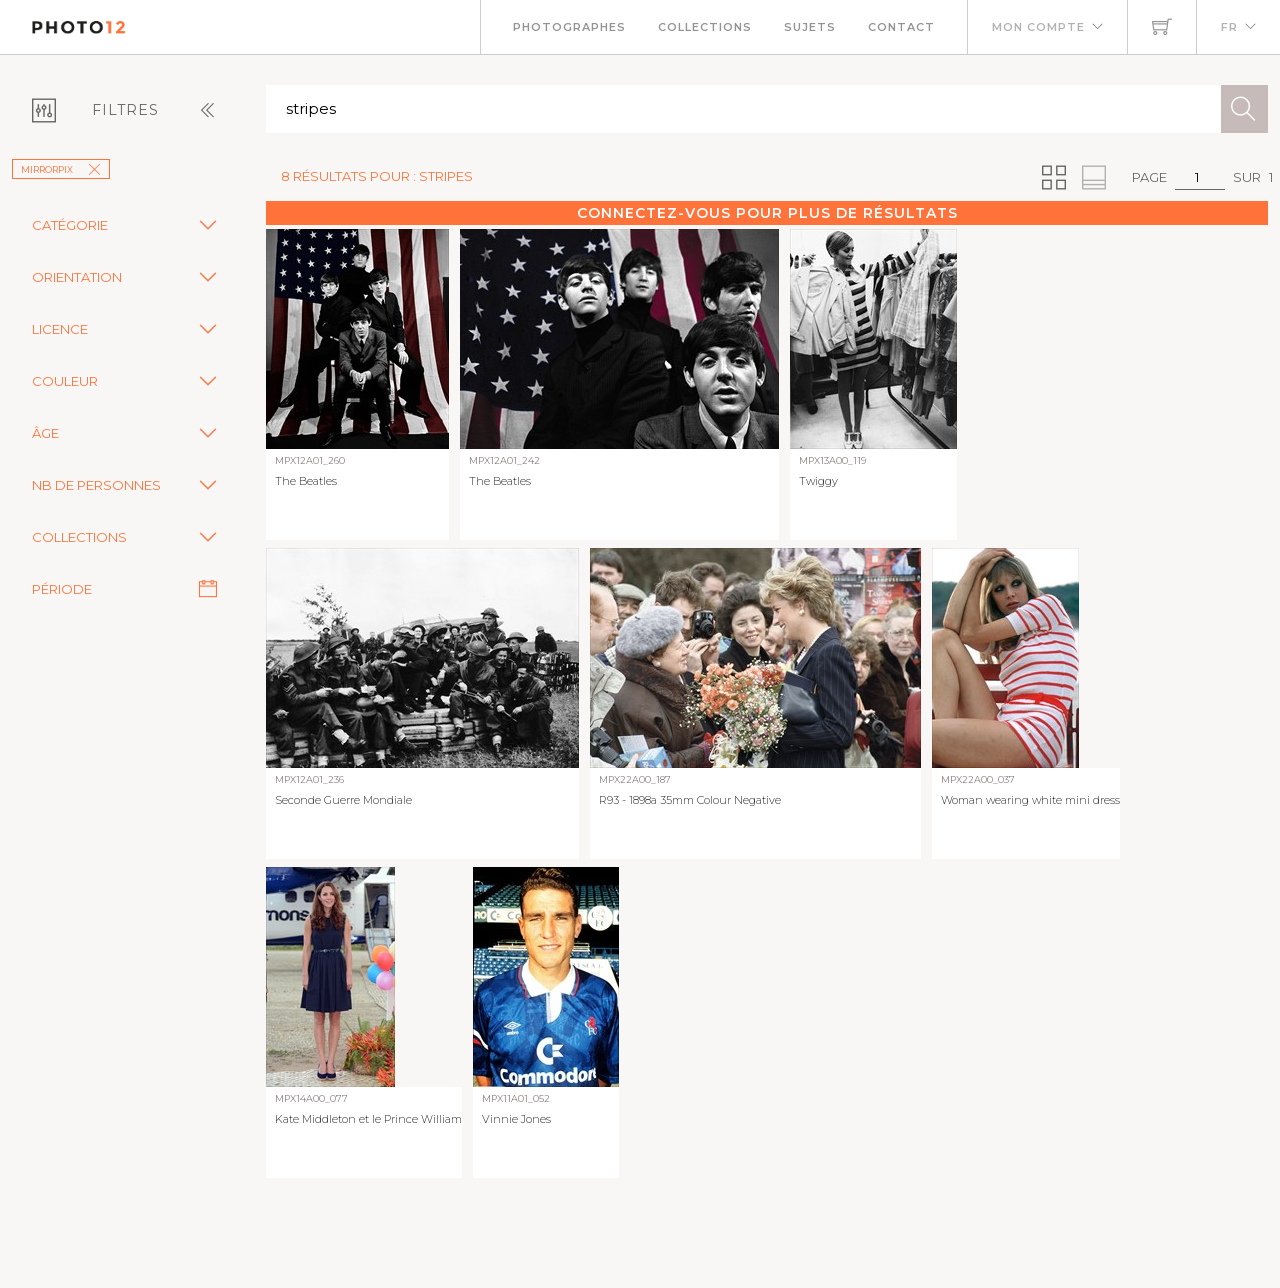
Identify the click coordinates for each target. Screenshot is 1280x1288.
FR (1229, 27)
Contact (901, 27)
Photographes (569, 27)
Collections (705, 27)
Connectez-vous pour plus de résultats (767, 213)
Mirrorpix (61, 169)
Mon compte (1038, 27)
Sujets (810, 27)
